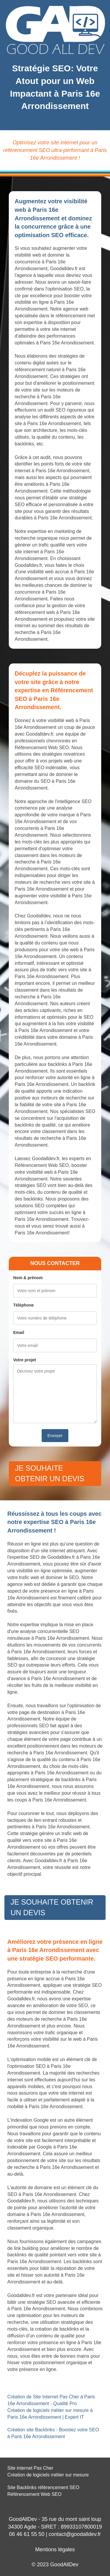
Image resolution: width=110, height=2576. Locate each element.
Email (18, 1332)
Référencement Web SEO (34, 2494)
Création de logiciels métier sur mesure (48, 2474)
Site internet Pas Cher (30, 2468)
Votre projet (24, 1360)
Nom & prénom (28, 1277)
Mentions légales (55, 2549)
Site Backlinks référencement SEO (43, 2487)
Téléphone (23, 1305)
